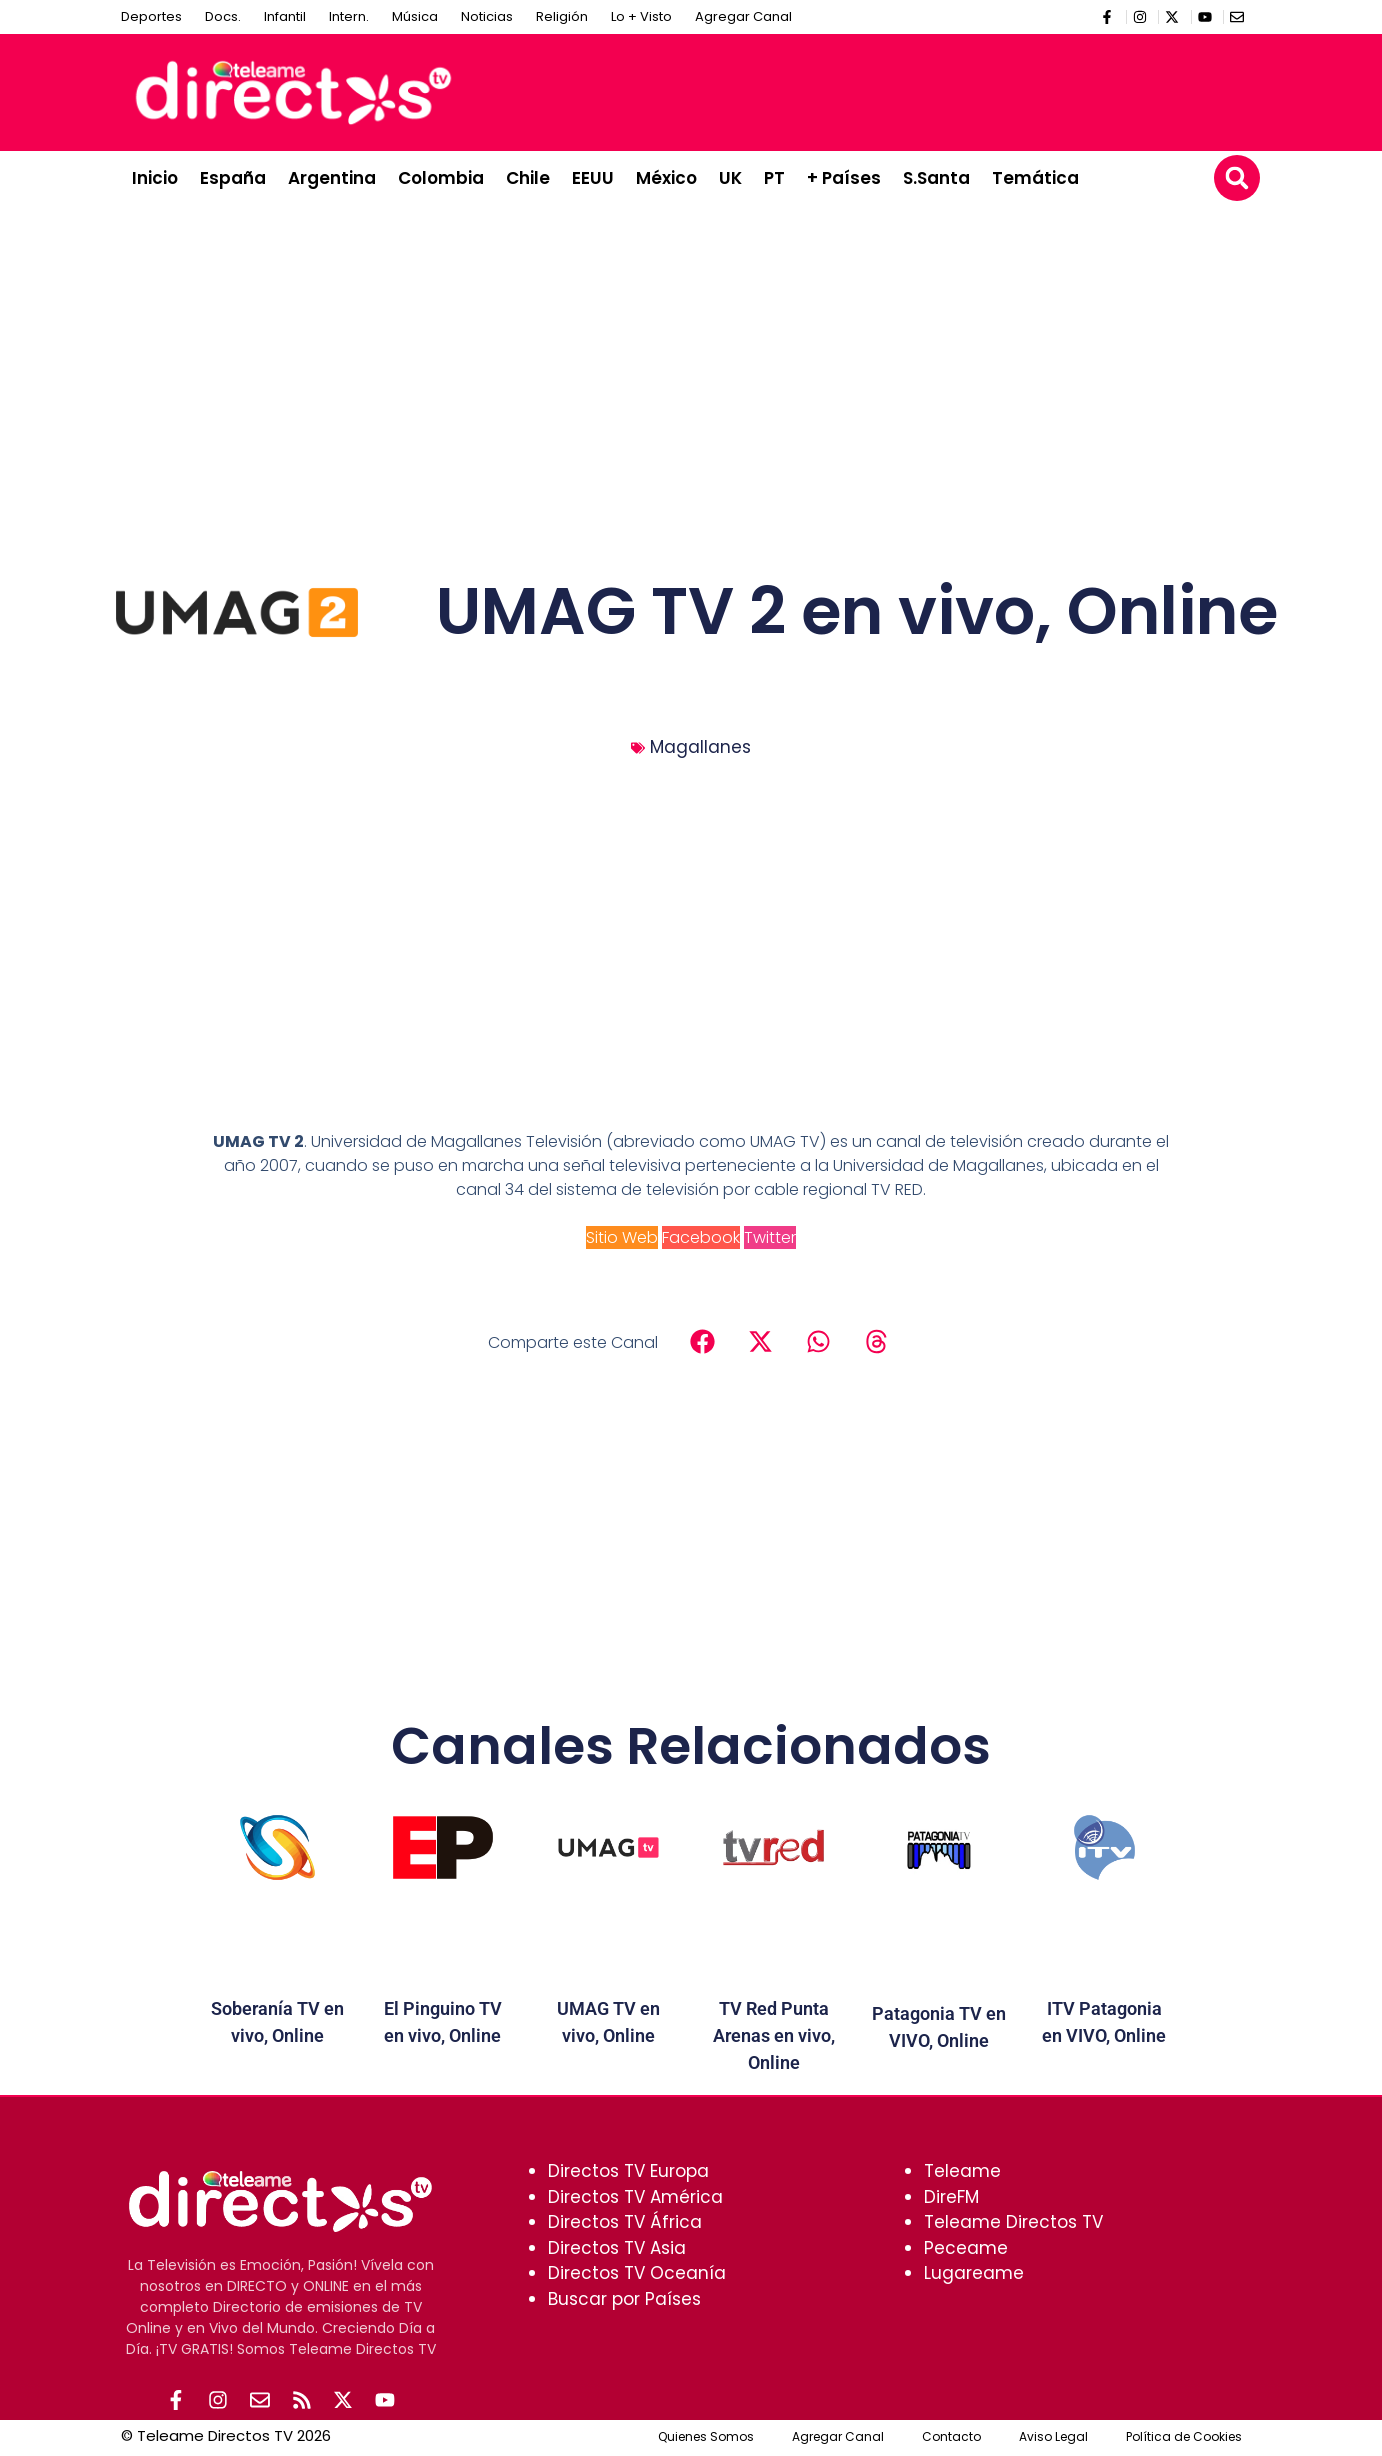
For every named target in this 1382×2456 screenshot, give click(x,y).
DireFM (951, 2197)
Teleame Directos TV (1013, 2222)
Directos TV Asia (617, 2248)
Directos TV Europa (628, 2171)
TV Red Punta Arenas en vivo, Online (774, 2035)
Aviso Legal (1053, 2438)
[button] (1237, 178)
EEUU (593, 178)
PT (774, 178)
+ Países (844, 178)
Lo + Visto (641, 16)
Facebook (701, 1237)
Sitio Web (622, 1237)
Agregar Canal (743, 16)
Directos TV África (625, 2222)
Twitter (770, 1237)
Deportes (151, 16)
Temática (1035, 178)
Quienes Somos (706, 2438)
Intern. (349, 16)
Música (415, 16)
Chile (528, 178)
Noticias (487, 16)
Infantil (285, 16)
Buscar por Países (624, 2299)
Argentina (332, 178)
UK (730, 178)
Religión (562, 16)
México (666, 178)
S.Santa (936, 178)
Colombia (441, 178)
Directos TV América (635, 2197)
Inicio (155, 178)
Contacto (951, 2438)
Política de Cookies (1184, 2438)
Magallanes (700, 747)
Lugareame (974, 2273)
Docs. (223, 16)
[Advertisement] (887, 89)
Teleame (962, 2171)
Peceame (966, 2248)
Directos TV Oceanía (637, 2273)
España (233, 178)
